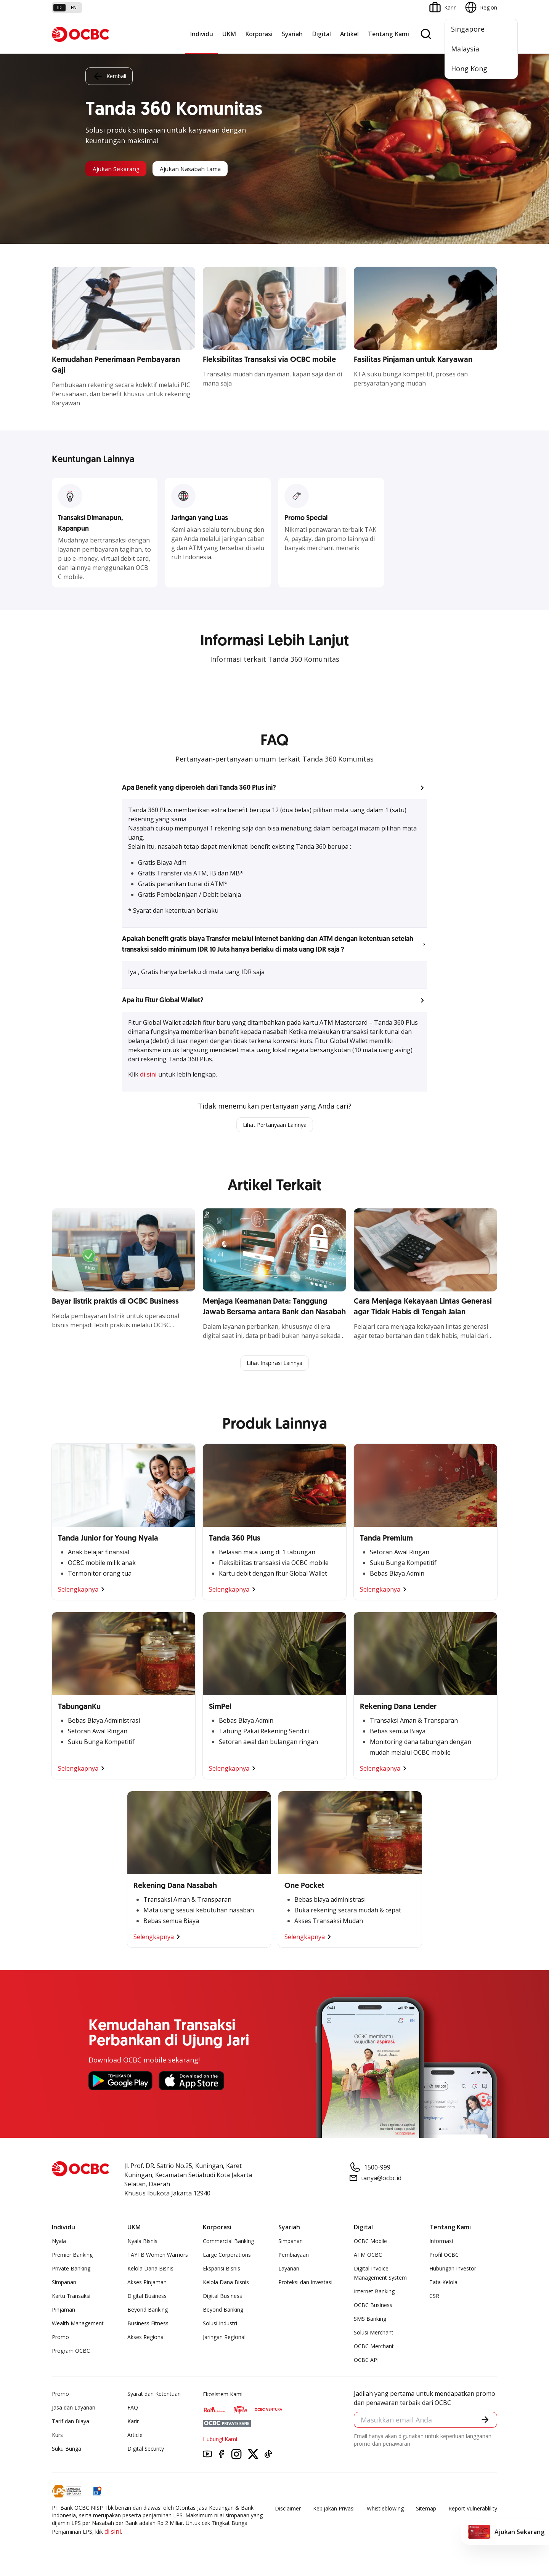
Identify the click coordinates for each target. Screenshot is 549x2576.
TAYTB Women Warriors (157, 2256)
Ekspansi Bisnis (221, 2270)
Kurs (57, 2436)
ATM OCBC (368, 2256)
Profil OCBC (444, 2256)
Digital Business (147, 2297)
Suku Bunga (66, 2450)
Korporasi (259, 34)
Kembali (109, 75)
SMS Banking (370, 2320)
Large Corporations (227, 2256)
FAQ (132, 2409)
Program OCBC (71, 2352)
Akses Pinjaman (147, 2284)
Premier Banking (72, 2256)
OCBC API (366, 2361)
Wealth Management (78, 2325)
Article (135, 2436)
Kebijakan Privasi (334, 2510)
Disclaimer (288, 2510)
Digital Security (145, 2450)
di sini (149, 1074)
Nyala (59, 2242)
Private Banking (71, 2270)
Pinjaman (63, 2311)
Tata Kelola (443, 2284)
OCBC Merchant (374, 2348)
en (74, 7)
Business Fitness (148, 2325)
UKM (229, 34)
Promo (60, 2338)
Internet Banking (374, 2293)
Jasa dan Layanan (73, 2409)
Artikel (349, 34)
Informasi (441, 2242)
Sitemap (426, 2510)
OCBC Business (373, 2306)
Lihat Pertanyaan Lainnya (274, 1125)
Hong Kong (469, 68)
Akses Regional (146, 2338)
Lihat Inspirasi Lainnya (274, 1364)
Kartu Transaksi (71, 2297)
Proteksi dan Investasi (305, 2284)
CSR (434, 2297)
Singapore (468, 29)
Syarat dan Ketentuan (154, 2395)
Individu (201, 34)
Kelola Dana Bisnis (150, 2270)
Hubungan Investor (452, 2270)
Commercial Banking (228, 2242)
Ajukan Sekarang (122, 168)
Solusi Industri (220, 2325)
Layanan (288, 2270)
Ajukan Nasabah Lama (209, 168)
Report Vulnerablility (472, 2510)
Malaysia (465, 48)
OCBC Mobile (370, 2242)
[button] (274, 787)
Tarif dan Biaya (70, 2423)
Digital (321, 34)
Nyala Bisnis (142, 2242)
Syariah (292, 34)
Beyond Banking (147, 2311)
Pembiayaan (293, 2256)
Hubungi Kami (220, 2441)
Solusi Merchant (373, 2334)
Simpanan (64, 2284)
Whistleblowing (385, 2510)
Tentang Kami (388, 34)
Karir (133, 2423)
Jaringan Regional (224, 2338)
